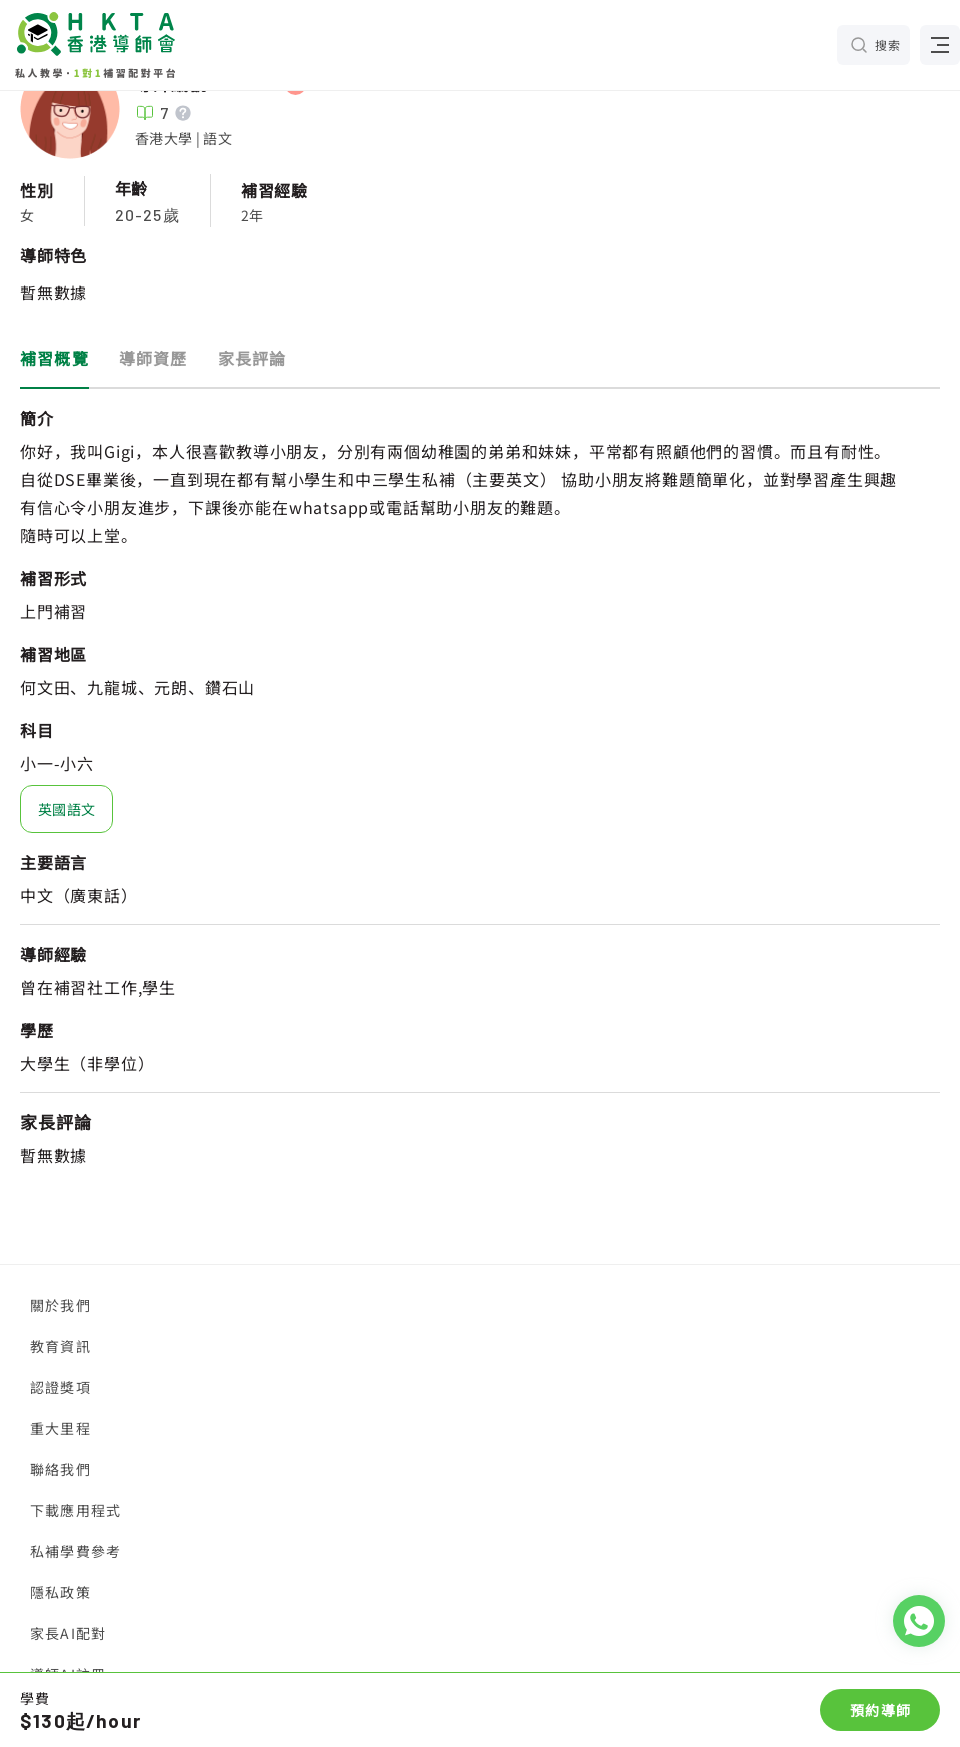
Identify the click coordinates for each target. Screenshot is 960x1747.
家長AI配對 (68, 1633)
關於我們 (60, 1305)
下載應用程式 (75, 1510)
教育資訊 (60, 1346)
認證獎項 (60, 1387)
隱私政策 (60, 1592)
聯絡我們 (60, 1469)
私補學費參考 (75, 1551)
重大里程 (60, 1428)
